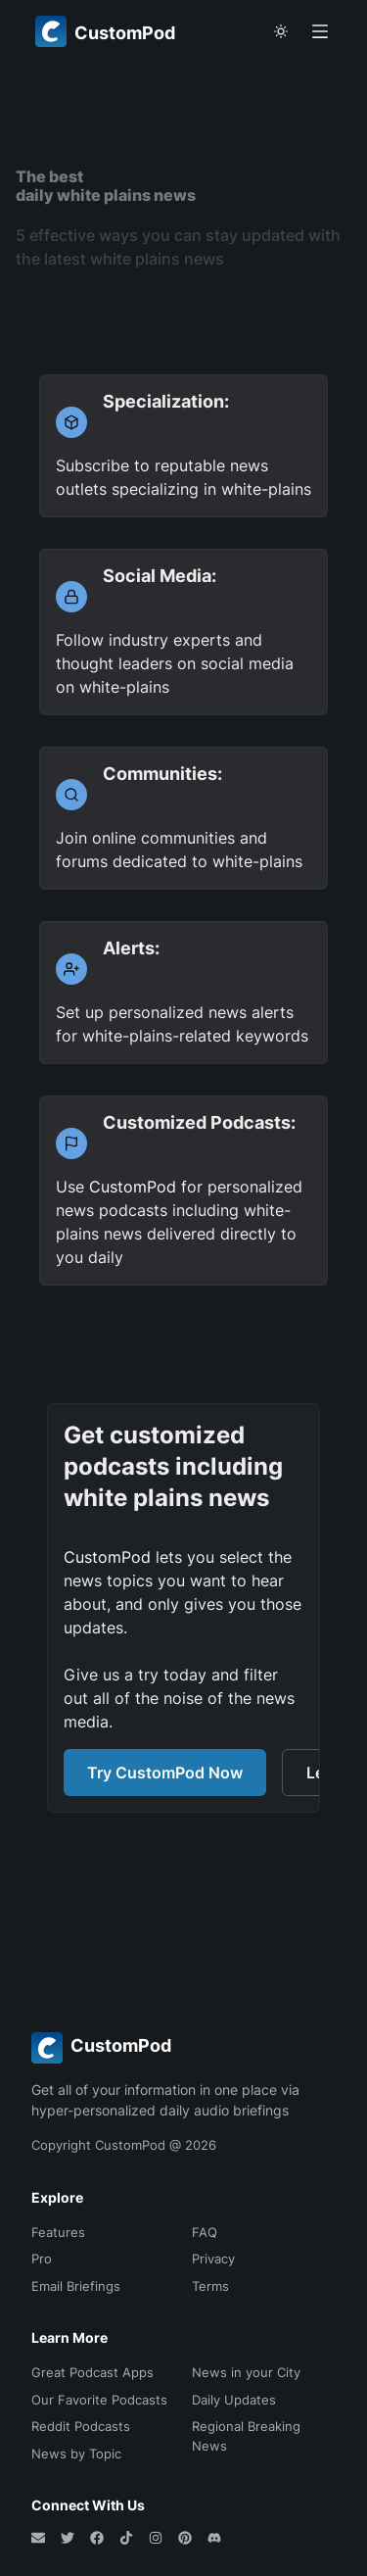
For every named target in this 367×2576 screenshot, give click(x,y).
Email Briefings (75, 2286)
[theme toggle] (281, 31)
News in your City (246, 2372)
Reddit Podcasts (80, 2426)
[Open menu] (320, 31)
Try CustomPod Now (165, 1772)
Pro (41, 2258)
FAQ (204, 2232)
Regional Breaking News (246, 2436)
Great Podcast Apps (92, 2372)
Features (58, 2232)
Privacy (213, 2258)
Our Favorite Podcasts (99, 2399)
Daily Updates (234, 2399)
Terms (210, 2286)
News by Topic (76, 2453)
